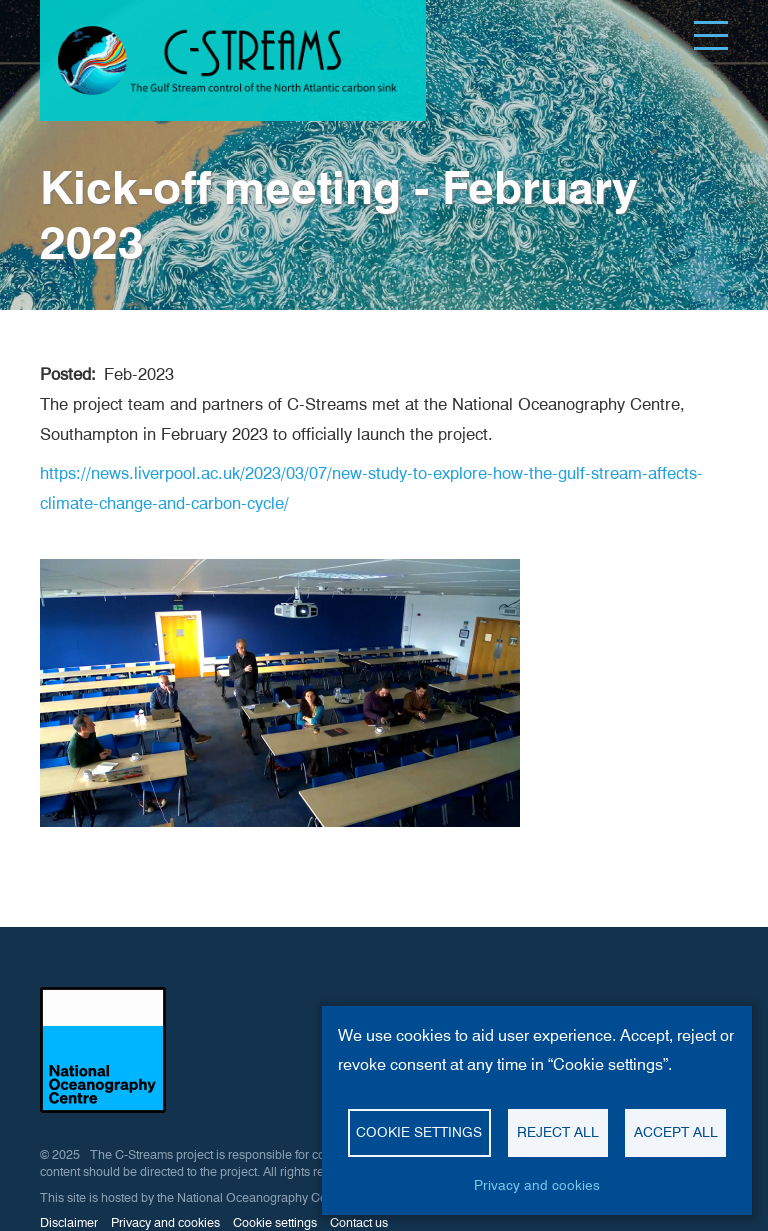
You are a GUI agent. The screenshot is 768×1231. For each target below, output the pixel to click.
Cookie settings (275, 1222)
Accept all (676, 1132)
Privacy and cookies (165, 1222)
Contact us (359, 1222)
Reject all (558, 1132)
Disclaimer (69, 1222)
